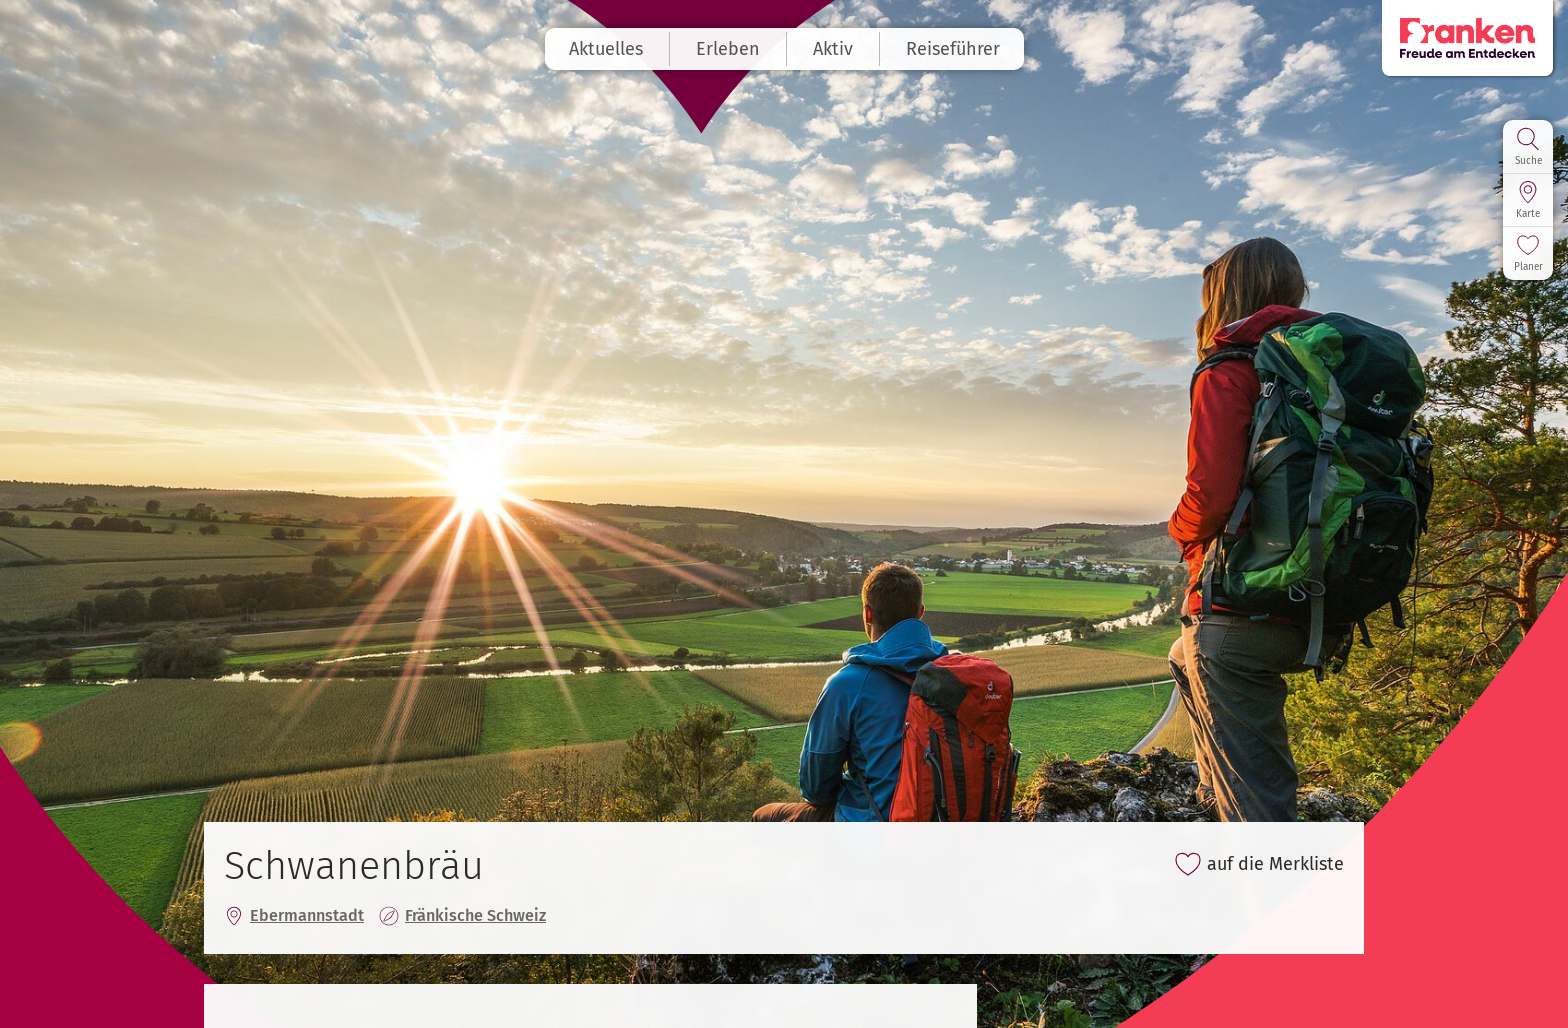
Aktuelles (606, 49)
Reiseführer (953, 49)
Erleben (728, 49)
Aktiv (833, 49)
